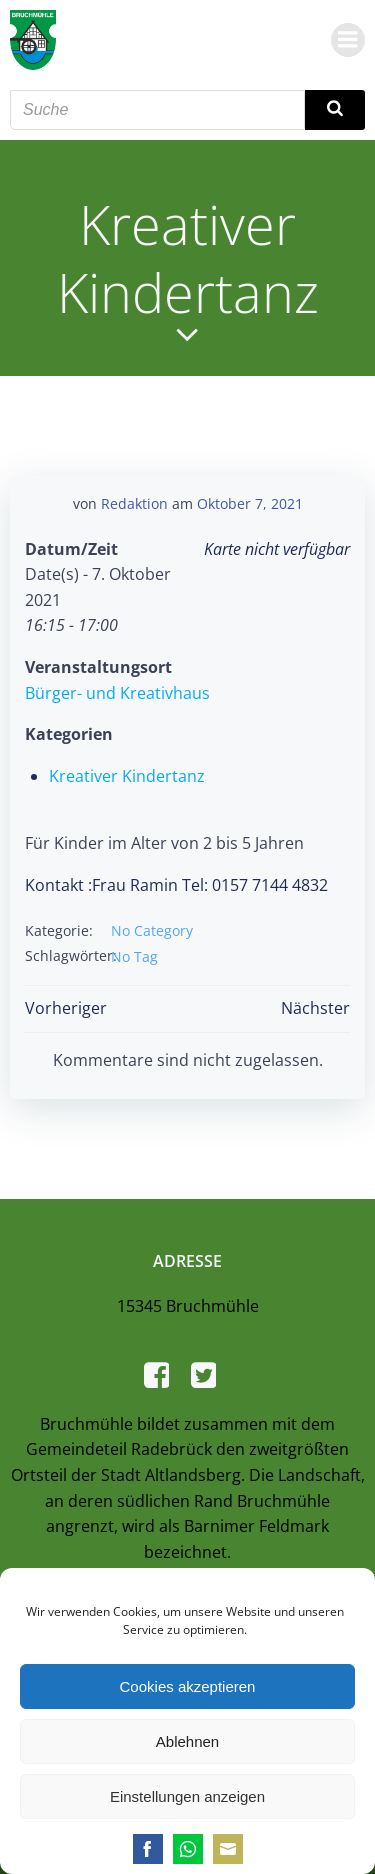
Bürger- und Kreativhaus (117, 693)
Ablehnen (187, 1741)
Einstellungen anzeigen (187, 1796)
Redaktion (134, 503)
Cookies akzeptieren (188, 1686)
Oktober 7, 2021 (250, 503)
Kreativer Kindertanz (127, 776)
